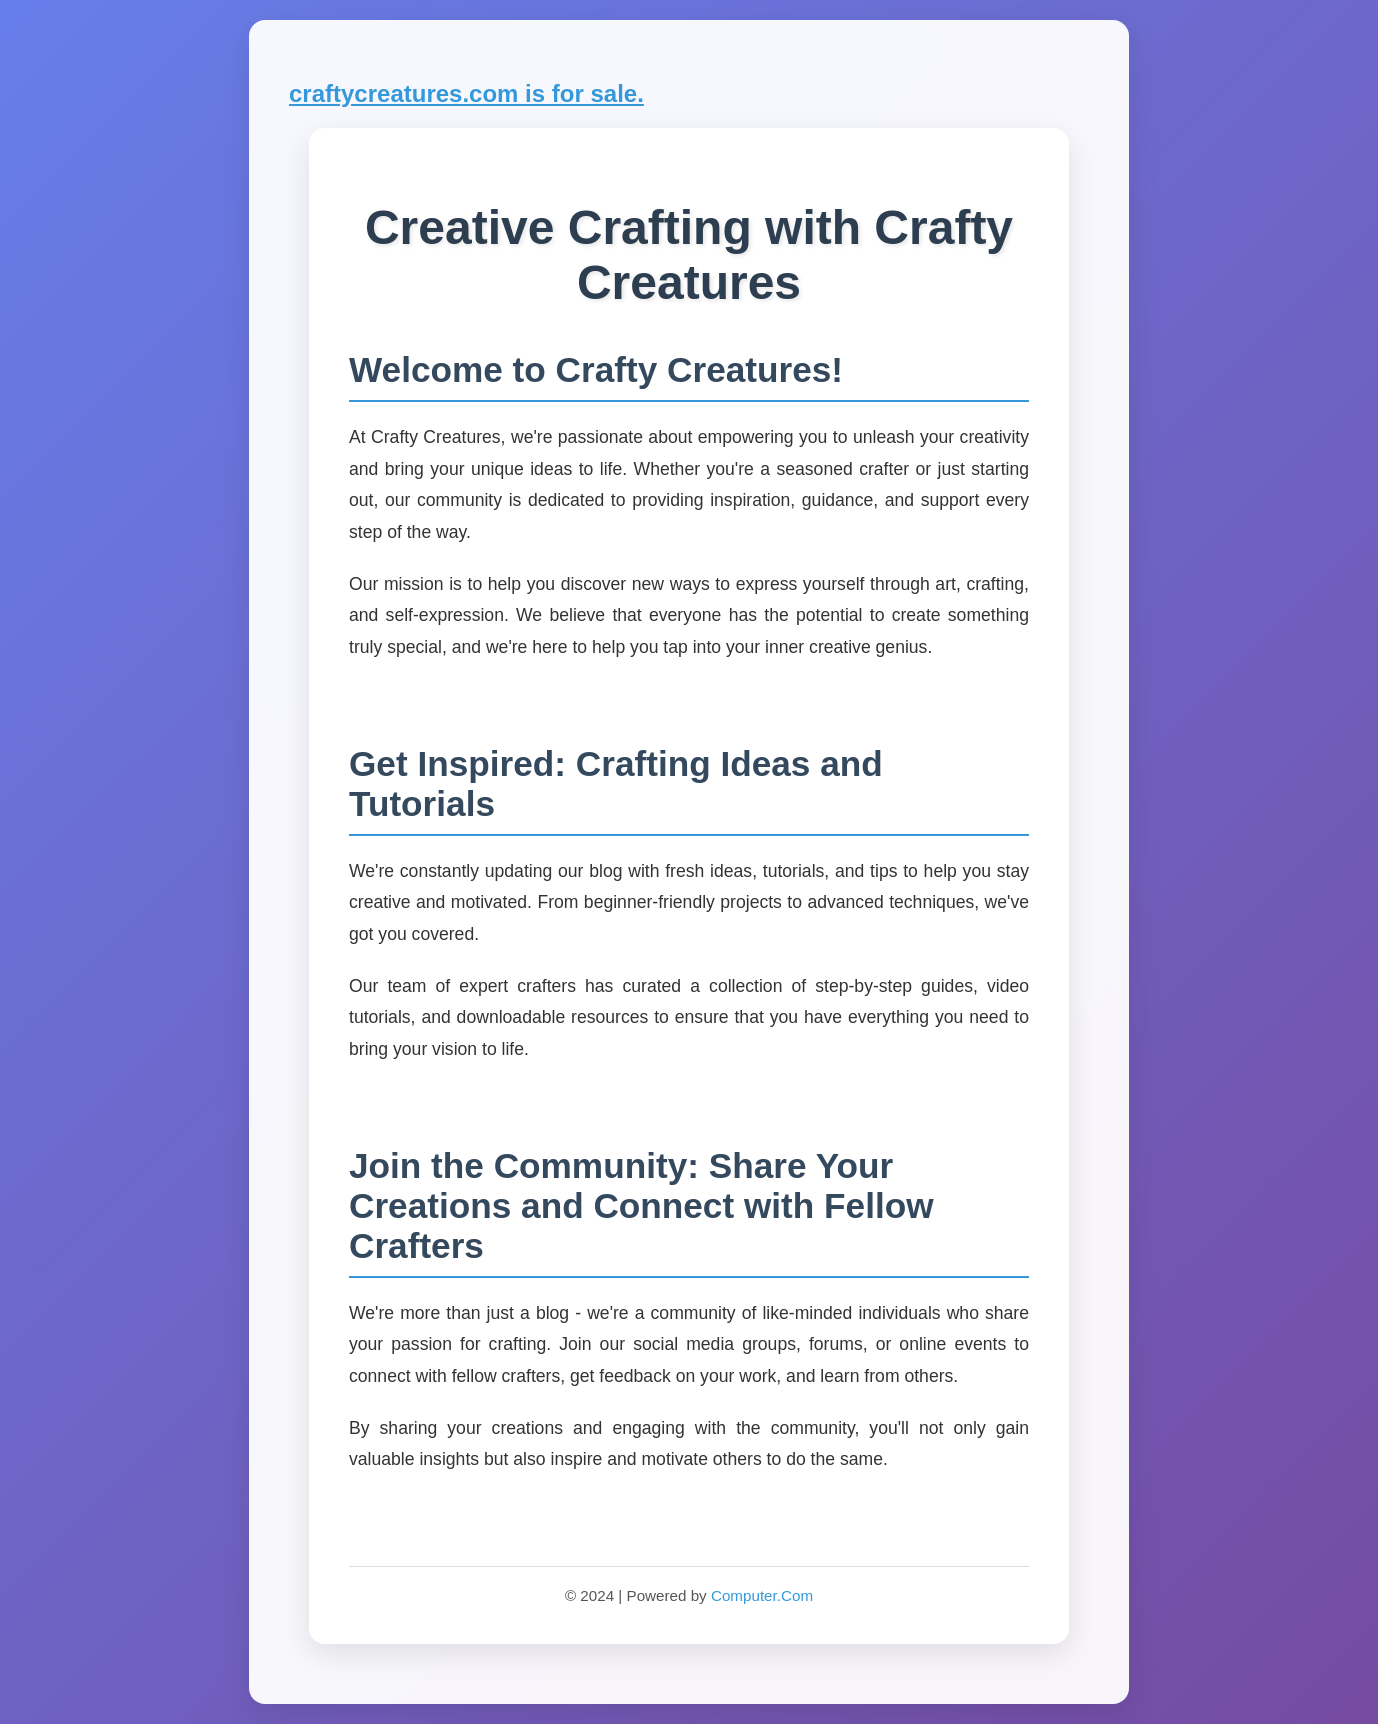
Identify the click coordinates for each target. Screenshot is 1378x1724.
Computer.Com (762, 1595)
